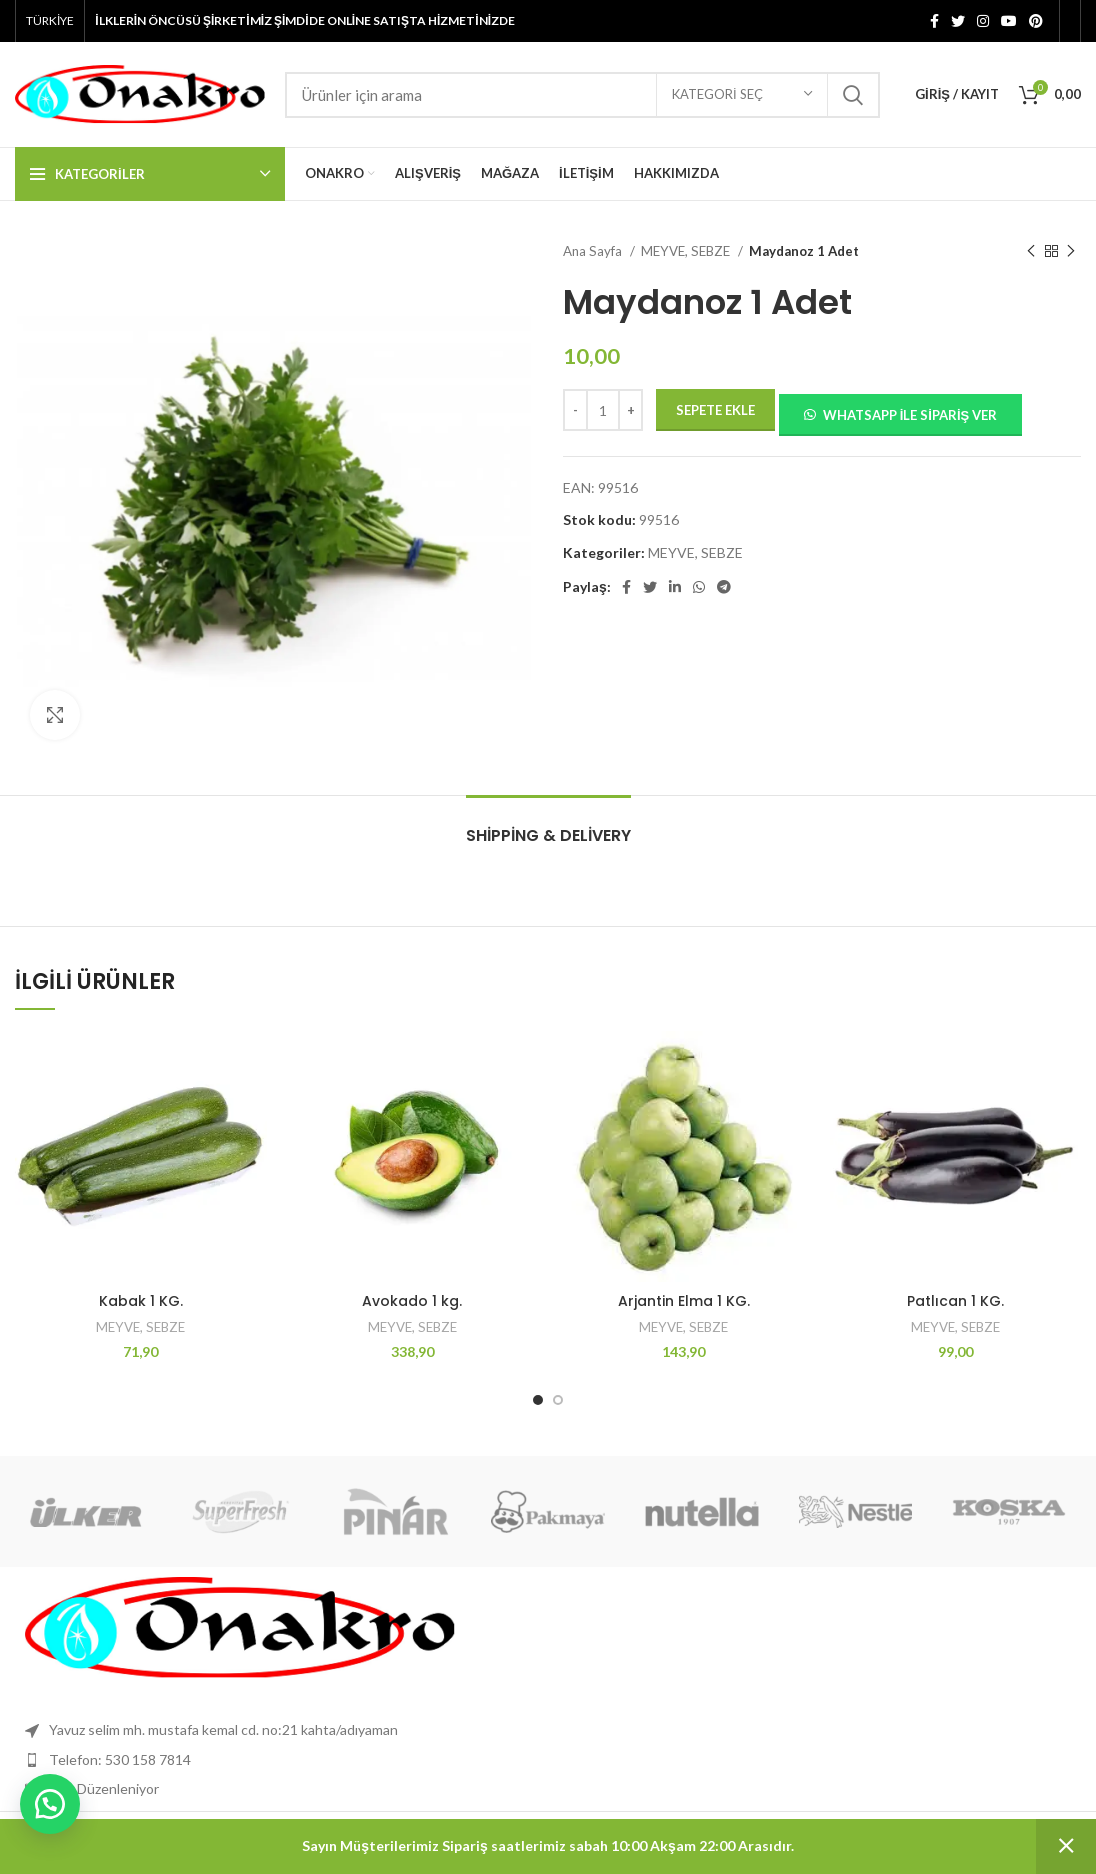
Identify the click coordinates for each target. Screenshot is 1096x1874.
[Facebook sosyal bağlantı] (934, 21)
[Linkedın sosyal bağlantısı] (675, 587)
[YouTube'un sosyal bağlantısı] (1009, 21)
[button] (900, 413)
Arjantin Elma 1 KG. (684, 1301)
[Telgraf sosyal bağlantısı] (724, 587)
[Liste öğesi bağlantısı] (548, 1760)
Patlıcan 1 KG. (955, 1301)
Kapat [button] (1066, 1846)
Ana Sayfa (594, 251)
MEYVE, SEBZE (687, 251)
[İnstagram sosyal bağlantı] (983, 21)
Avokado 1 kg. (412, 1301)
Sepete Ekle (715, 410)
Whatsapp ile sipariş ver (910, 415)
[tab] (548, 825)
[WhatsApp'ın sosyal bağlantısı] (699, 587)
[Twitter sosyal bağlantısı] (958, 21)
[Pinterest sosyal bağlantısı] (1036, 21)
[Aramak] (582, 95)
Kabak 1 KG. (141, 1301)
